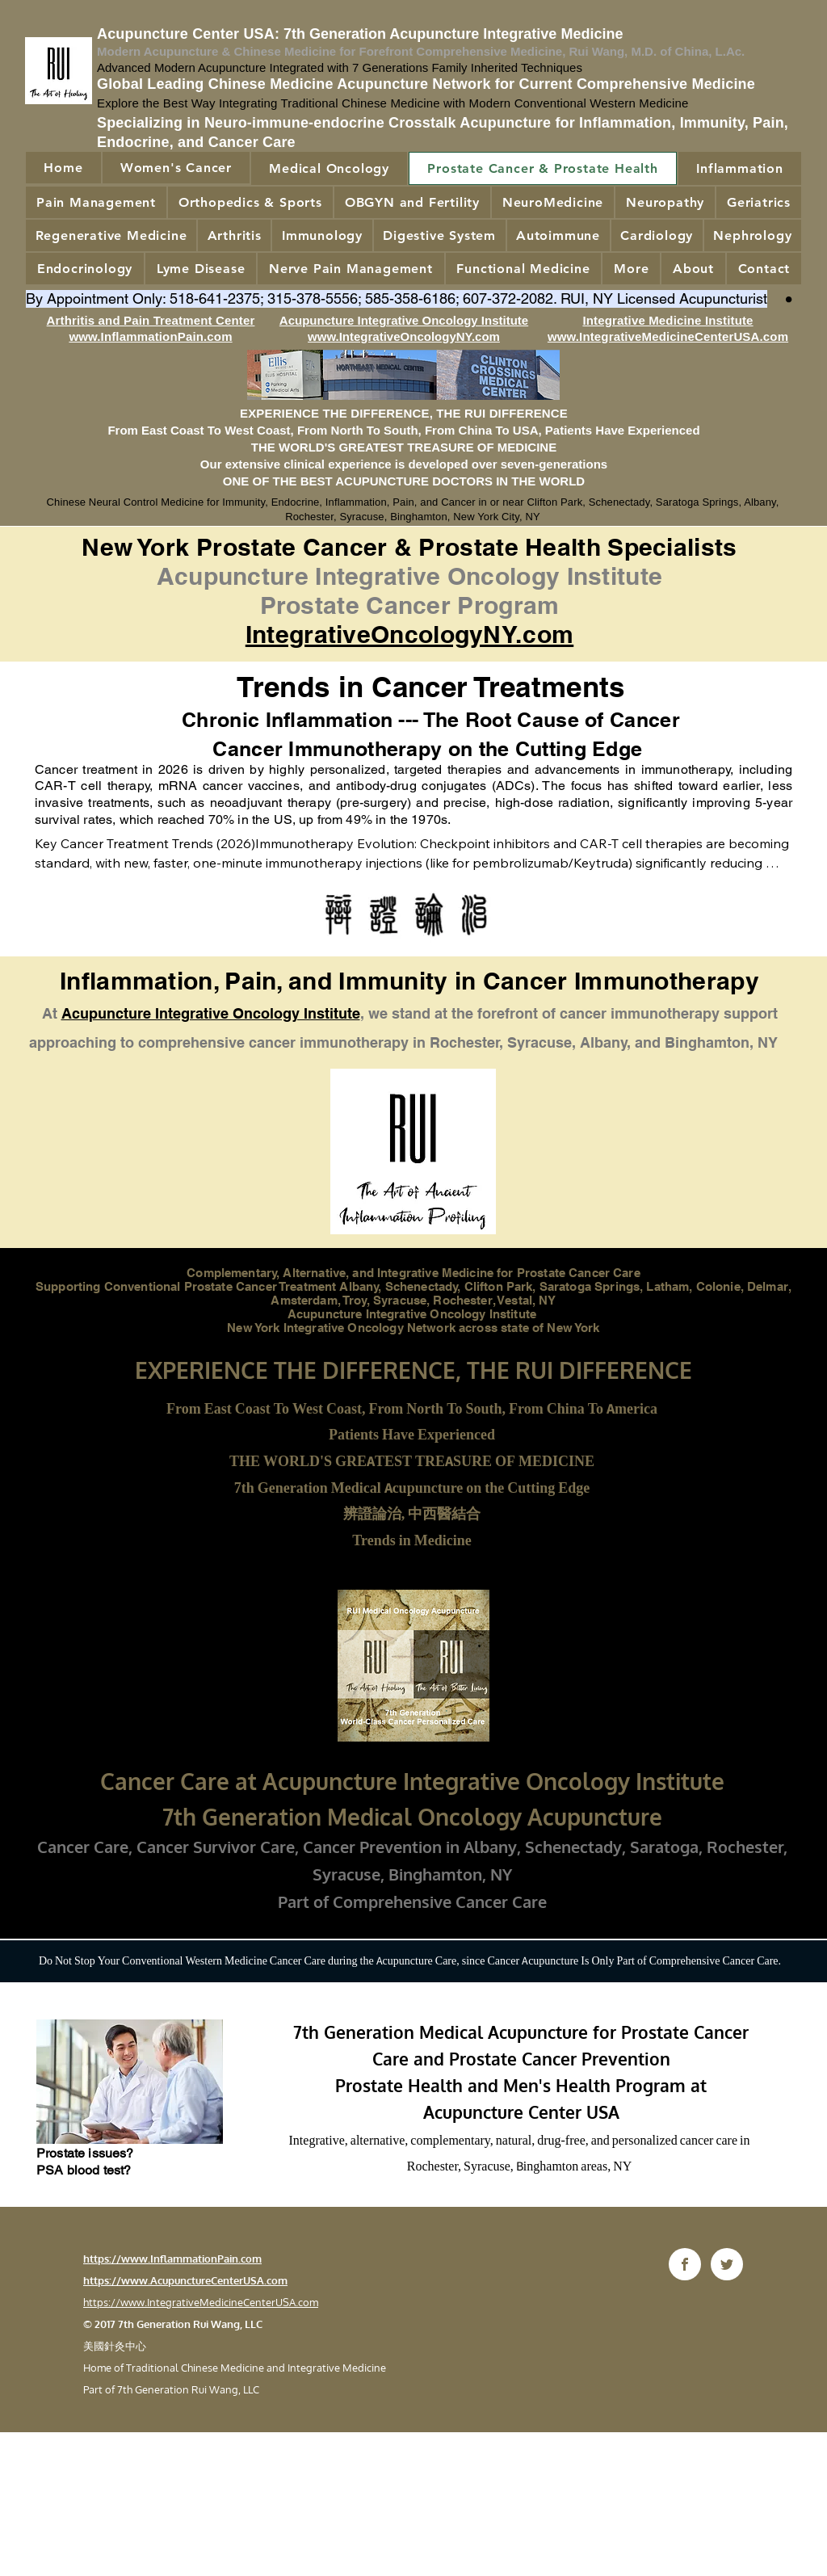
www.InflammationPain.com (150, 336)
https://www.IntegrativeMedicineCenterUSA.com (200, 2302)
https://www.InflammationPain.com (172, 2258)
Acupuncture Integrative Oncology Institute (210, 1013)
